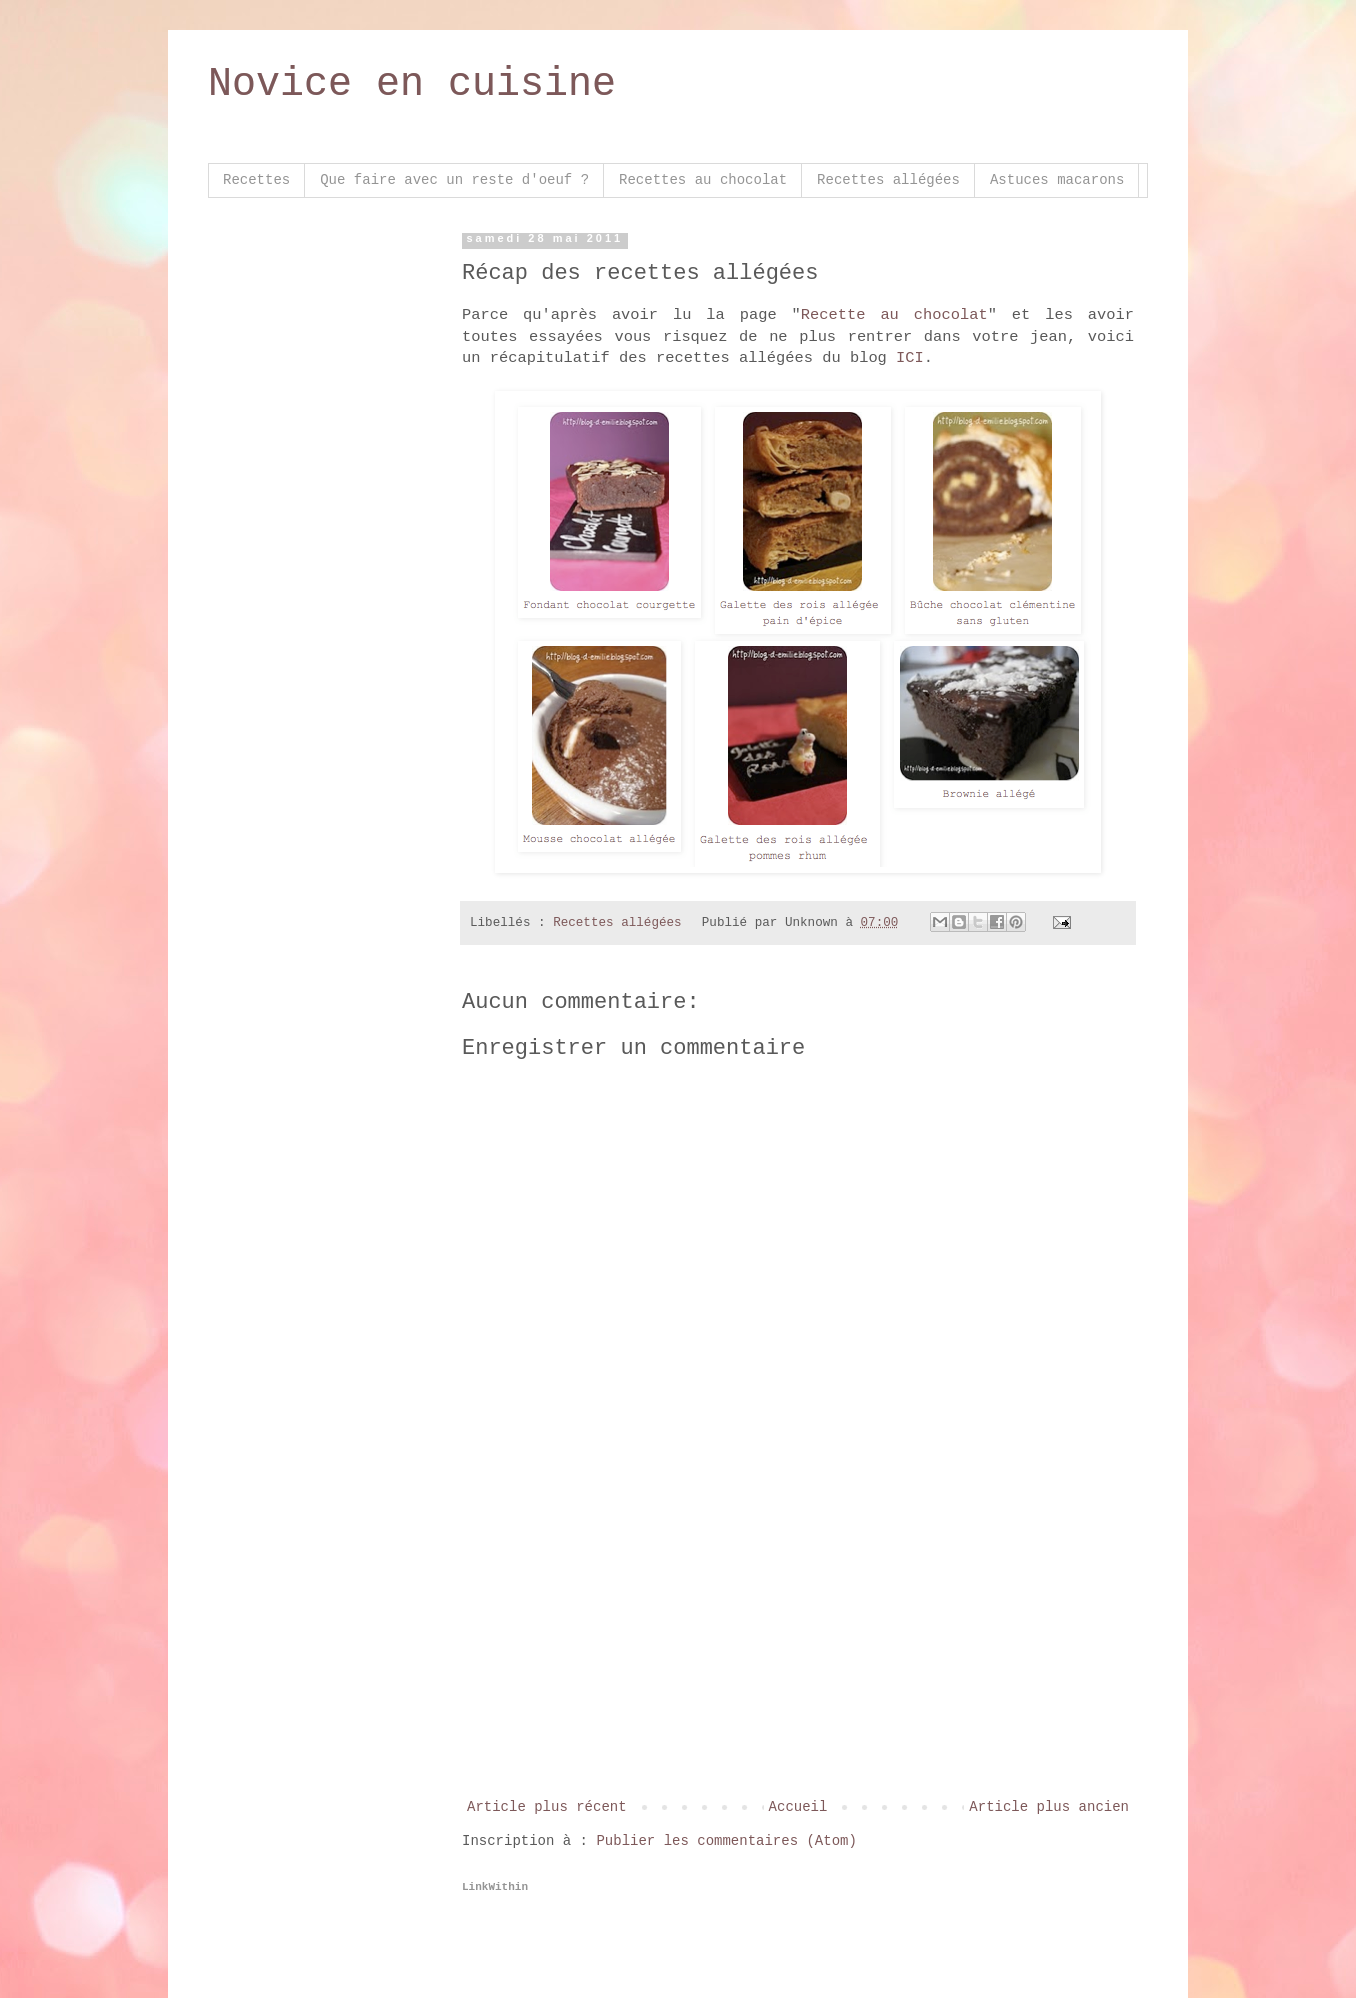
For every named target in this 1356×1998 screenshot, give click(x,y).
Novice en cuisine (412, 84)
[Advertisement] (798, 1645)
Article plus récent (547, 1807)
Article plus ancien (1049, 1807)
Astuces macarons (1057, 180)
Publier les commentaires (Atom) (726, 1841)
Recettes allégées (888, 180)
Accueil (798, 1807)
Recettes (256, 180)
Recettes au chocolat (703, 180)
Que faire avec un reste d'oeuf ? (454, 180)
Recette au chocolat (894, 315)
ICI (910, 358)
